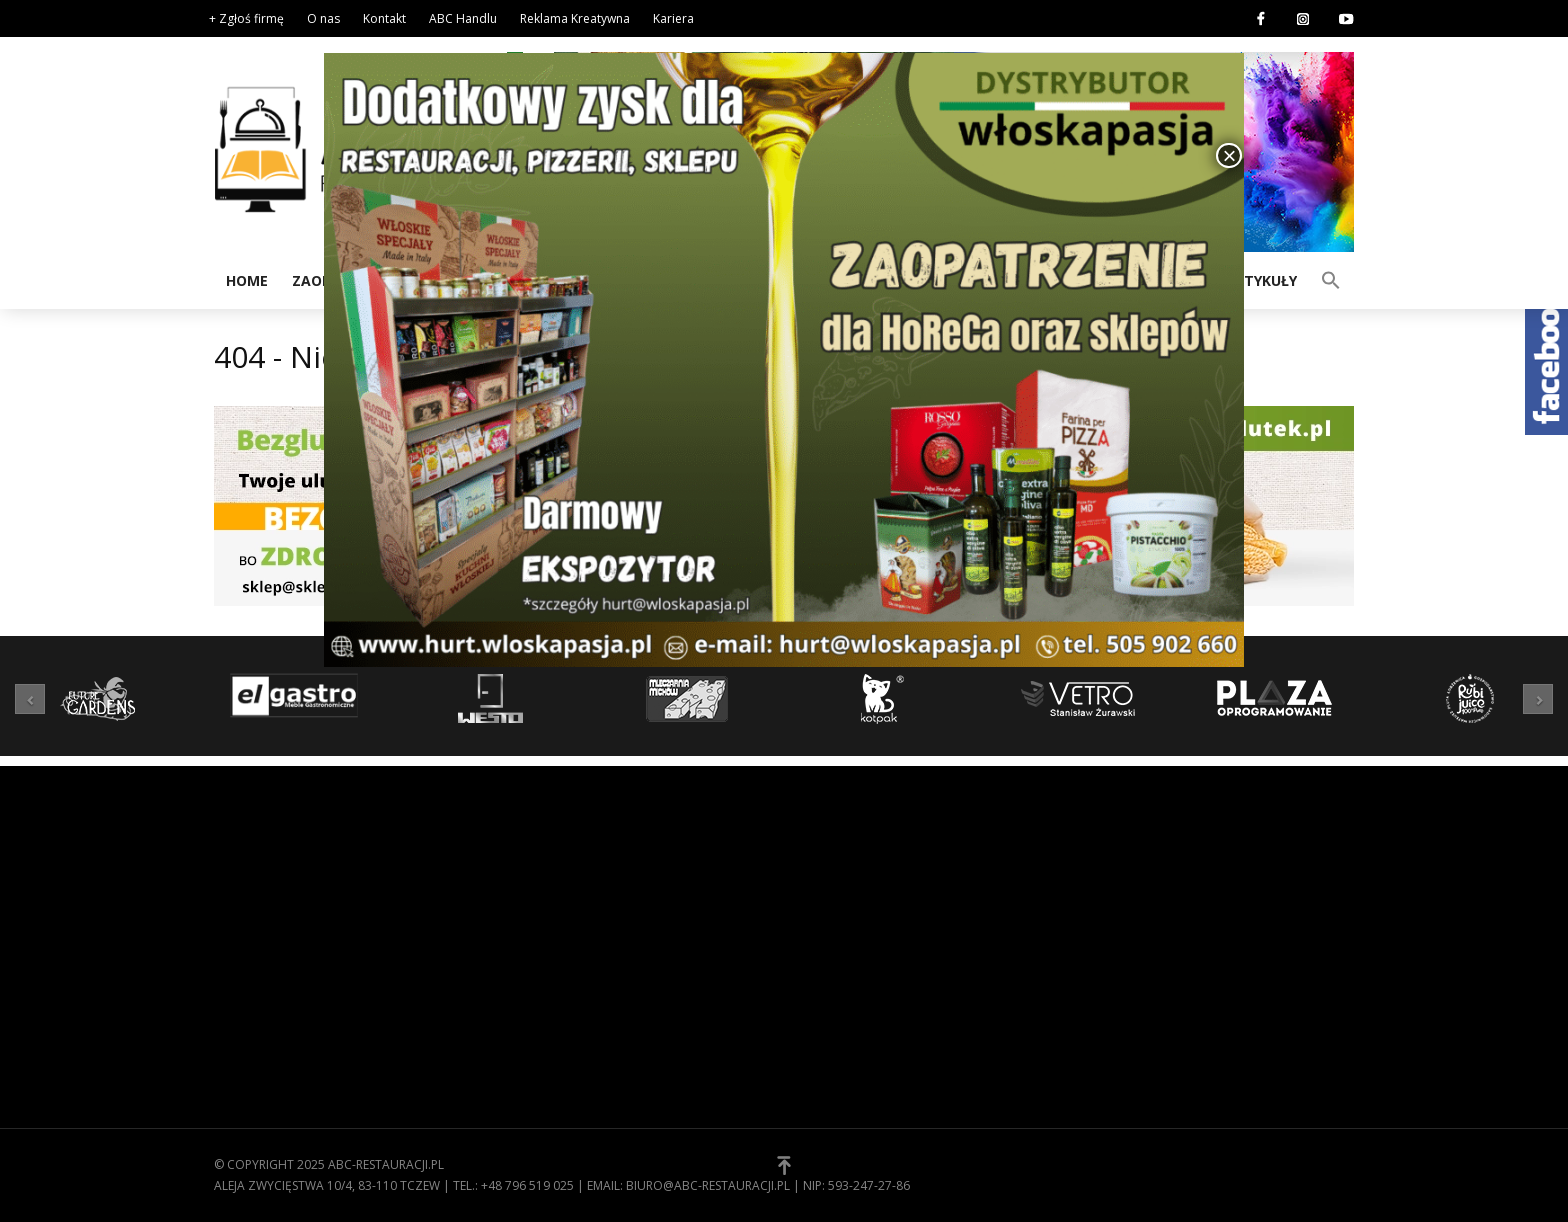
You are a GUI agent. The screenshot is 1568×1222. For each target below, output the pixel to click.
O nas (323, 18)
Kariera (673, 18)
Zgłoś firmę (839, 969)
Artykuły (1261, 280)
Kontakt (384, 18)
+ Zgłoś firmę (246, 18)
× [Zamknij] (1229, 155)
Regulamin (834, 907)
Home (247, 280)
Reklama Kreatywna (575, 18)
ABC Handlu (463, 18)
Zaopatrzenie (552, 1112)
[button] (1331, 279)
